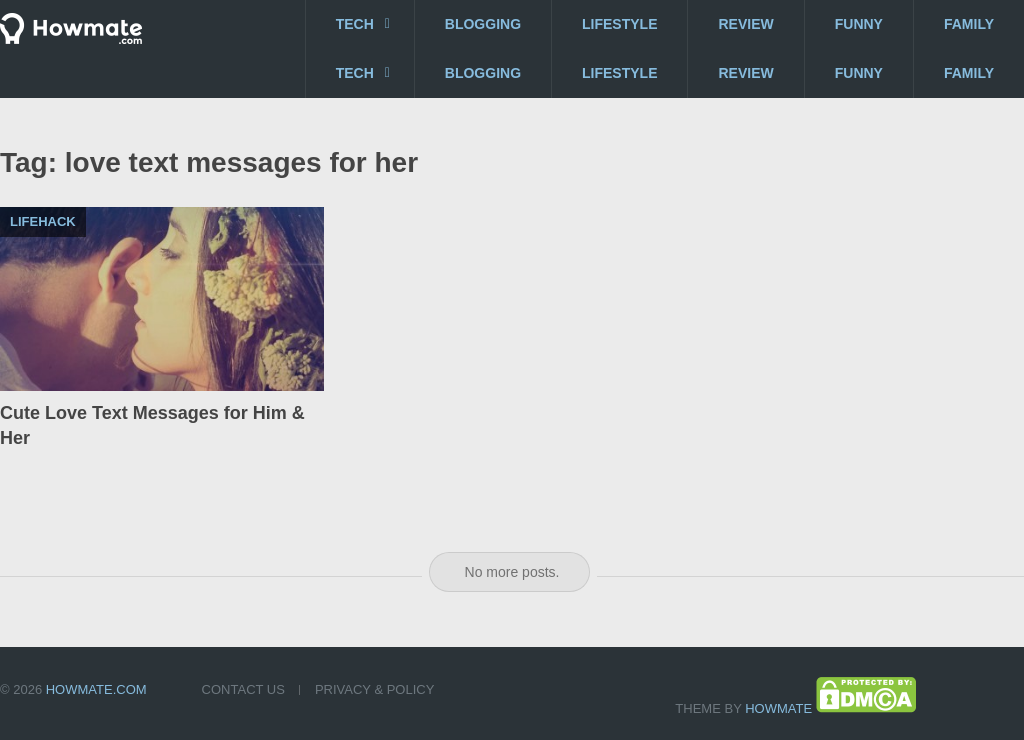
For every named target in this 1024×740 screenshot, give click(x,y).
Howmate (778, 708)
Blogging (483, 24)
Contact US (243, 689)
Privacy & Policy (374, 689)
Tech (355, 24)
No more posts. (512, 572)
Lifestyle (619, 24)
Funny (859, 24)
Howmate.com (96, 689)
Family (969, 24)
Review (745, 24)
